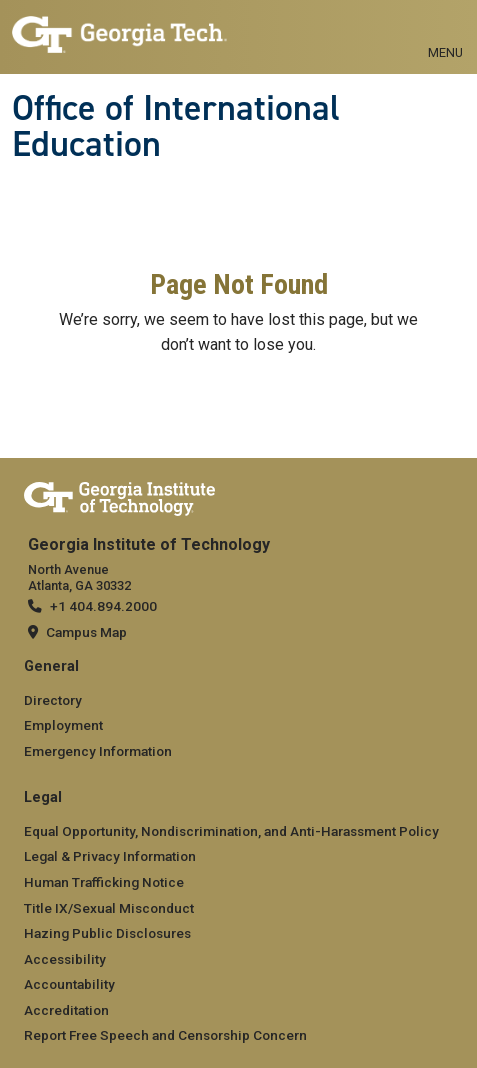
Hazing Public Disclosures (107, 933)
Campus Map (86, 632)
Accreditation (66, 1010)
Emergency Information (98, 751)
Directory (53, 700)
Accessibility (65, 959)
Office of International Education (176, 126)
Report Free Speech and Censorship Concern (165, 1035)
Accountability (69, 984)
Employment (63, 725)
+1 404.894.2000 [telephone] (103, 606)
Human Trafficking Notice (104, 882)
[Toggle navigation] (445, 30)
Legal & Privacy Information (110, 856)
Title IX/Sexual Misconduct (109, 908)
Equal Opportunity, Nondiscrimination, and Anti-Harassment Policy (231, 831)
